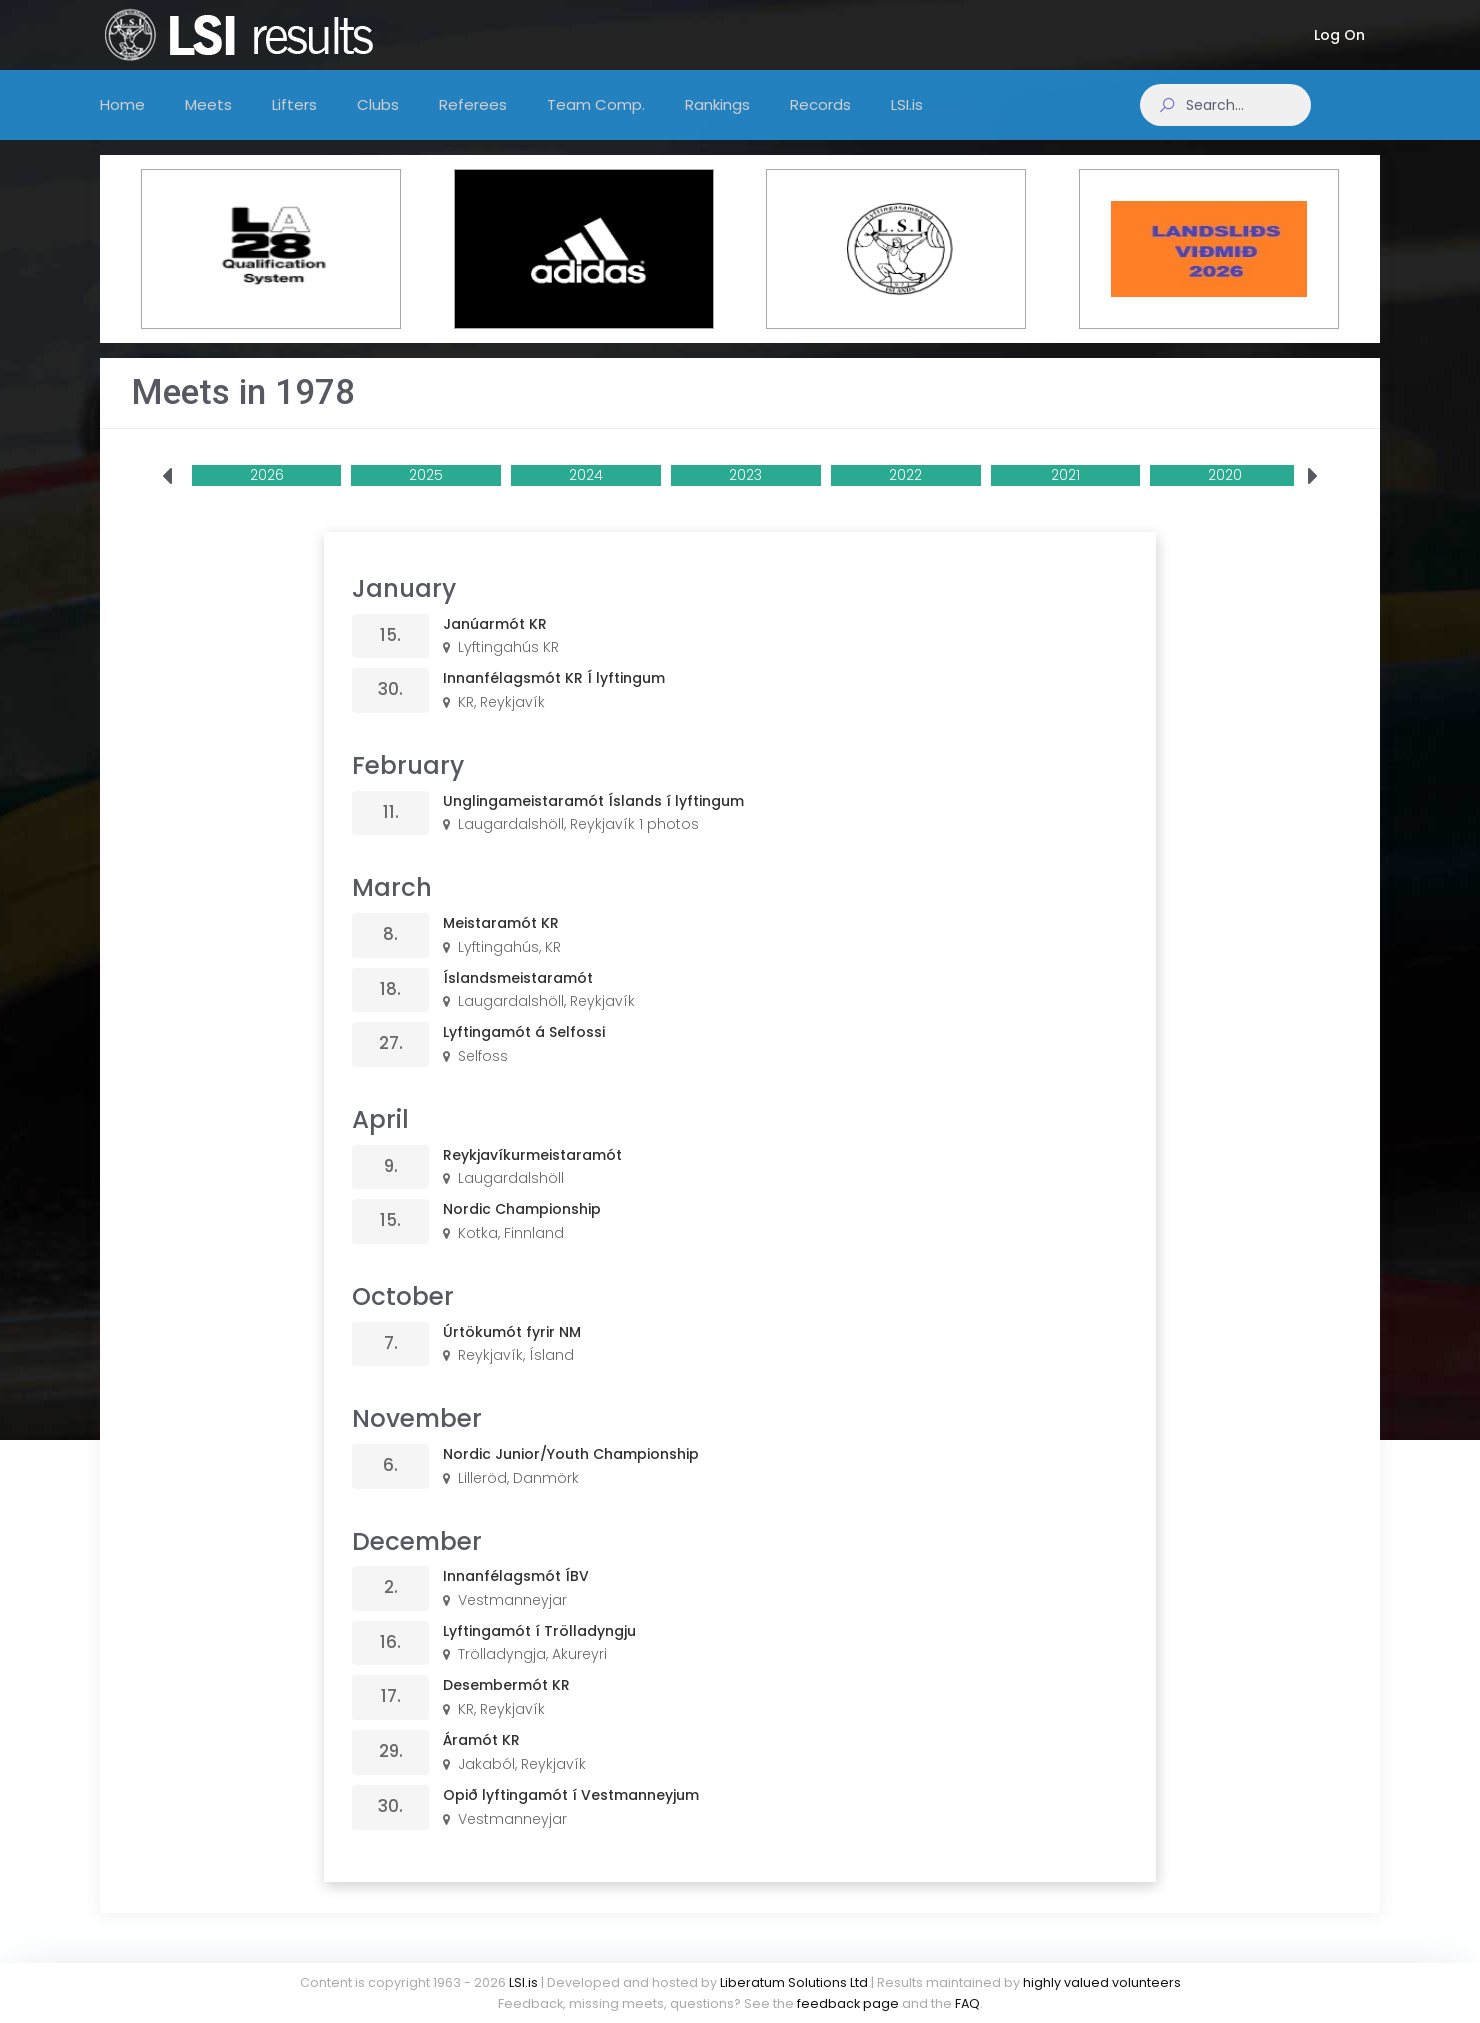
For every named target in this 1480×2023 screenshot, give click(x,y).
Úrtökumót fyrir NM (512, 1352)
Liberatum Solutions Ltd (794, 1982)
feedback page (848, 2003)
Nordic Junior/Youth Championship (571, 1474)
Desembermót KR (506, 1705)
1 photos (669, 844)
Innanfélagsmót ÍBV (516, 1596)
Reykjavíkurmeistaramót (532, 1175)
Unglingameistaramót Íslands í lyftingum (593, 821)
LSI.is (523, 1982)
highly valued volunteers (1102, 1982)
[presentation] (167, 497)
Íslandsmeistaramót (518, 998)
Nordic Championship (522, 1229)
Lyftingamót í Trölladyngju (539, 1651)
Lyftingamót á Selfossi (524, 1052)
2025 (426, 495)
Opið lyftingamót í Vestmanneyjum (571, 1815)
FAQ (967, 2003)
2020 (1225, 495)
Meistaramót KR (501, 943)
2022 (905, 495)
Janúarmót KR (495, 644)
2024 (586, 495)
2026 (267, 495)
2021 (1065, 495)
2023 (745, 495)
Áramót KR (481, 1760)
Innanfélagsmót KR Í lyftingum (554, 698)
